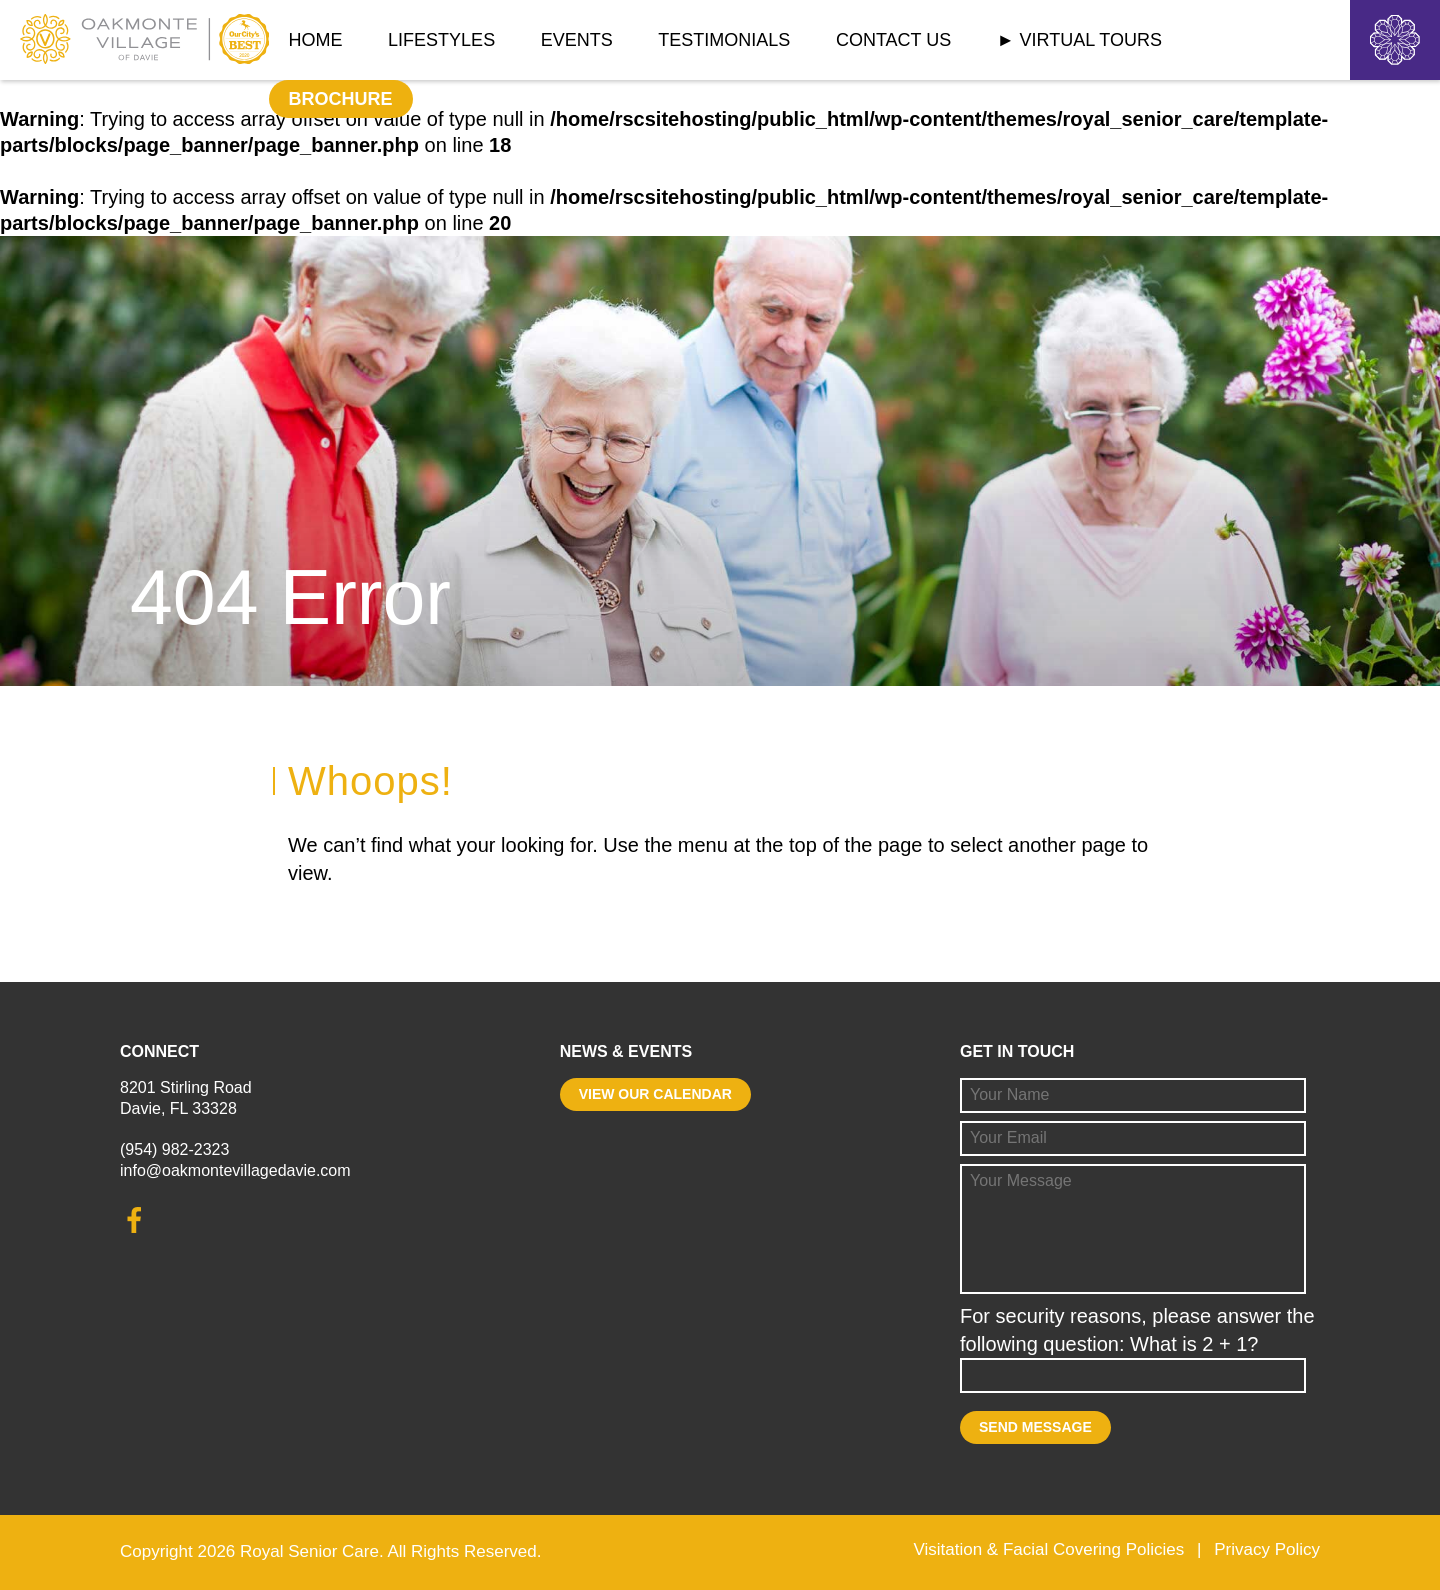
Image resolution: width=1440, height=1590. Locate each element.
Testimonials (724, 40)
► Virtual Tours (1079, 40)
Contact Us (893, 40)
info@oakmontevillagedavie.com (235, 1170)
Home (316, 40)
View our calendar (655, 1094)
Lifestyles (441, 40)
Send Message (1035, 1427)
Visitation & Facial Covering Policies (1048, 1549)
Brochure (341, 99)
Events (577, 40)
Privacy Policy (1267, 1549)
